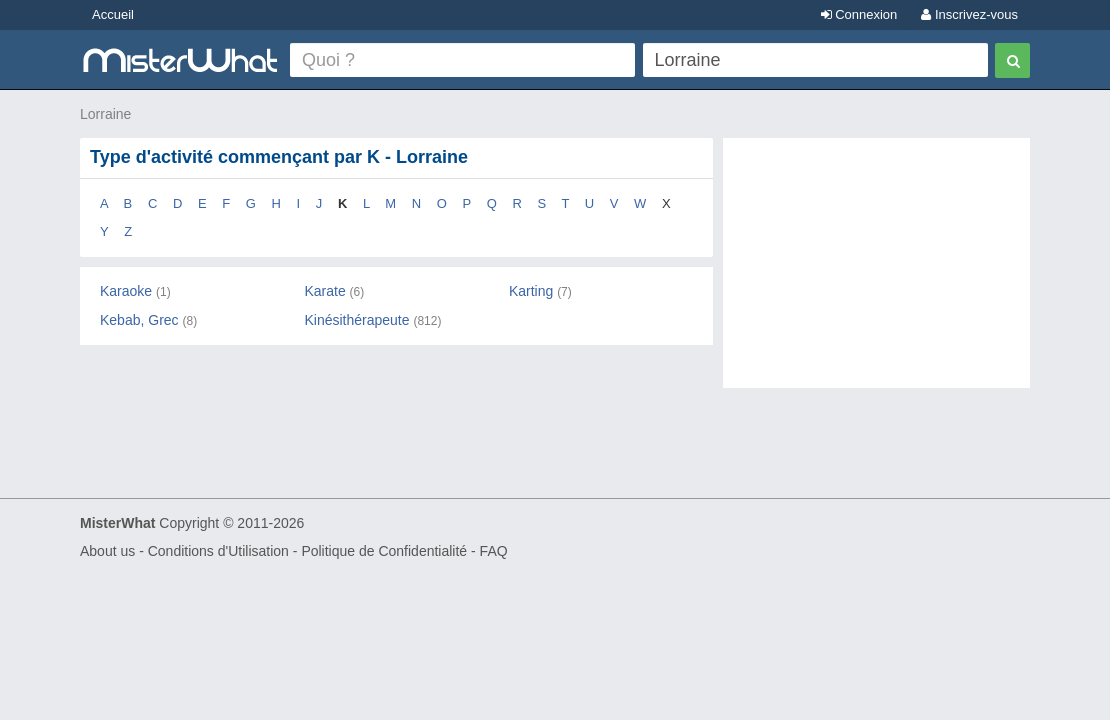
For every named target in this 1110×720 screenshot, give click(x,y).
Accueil (113, 14)
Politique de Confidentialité (384, 551)
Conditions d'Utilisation (218, 551)
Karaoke (126, 291)
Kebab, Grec (139, 320)
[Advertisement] (876, 273)
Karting (531, 291)
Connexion (859, 14)
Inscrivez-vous (969, 14)
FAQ (494, 551)
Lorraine (105, 114)
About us (107, 551)
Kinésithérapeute (356, 320)
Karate (324, 291)
